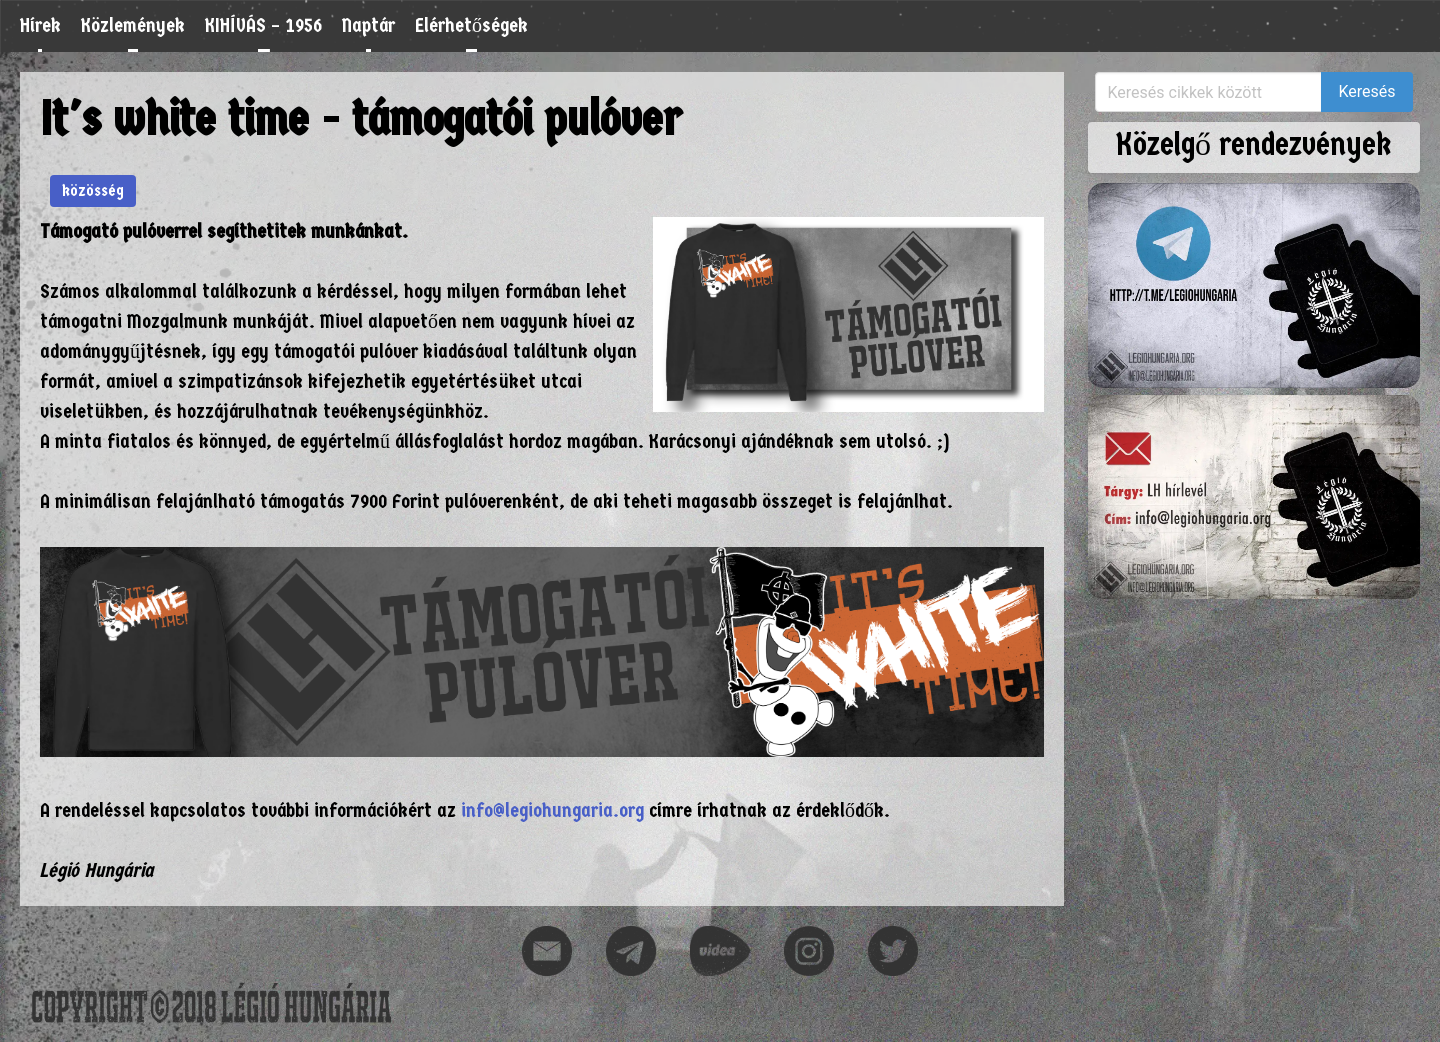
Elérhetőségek (471, 25)
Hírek (40, 25)
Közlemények (133, 25)
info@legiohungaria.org (552, 810)
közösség (93, 190)
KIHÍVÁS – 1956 (263, 25)
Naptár (368, 25)
